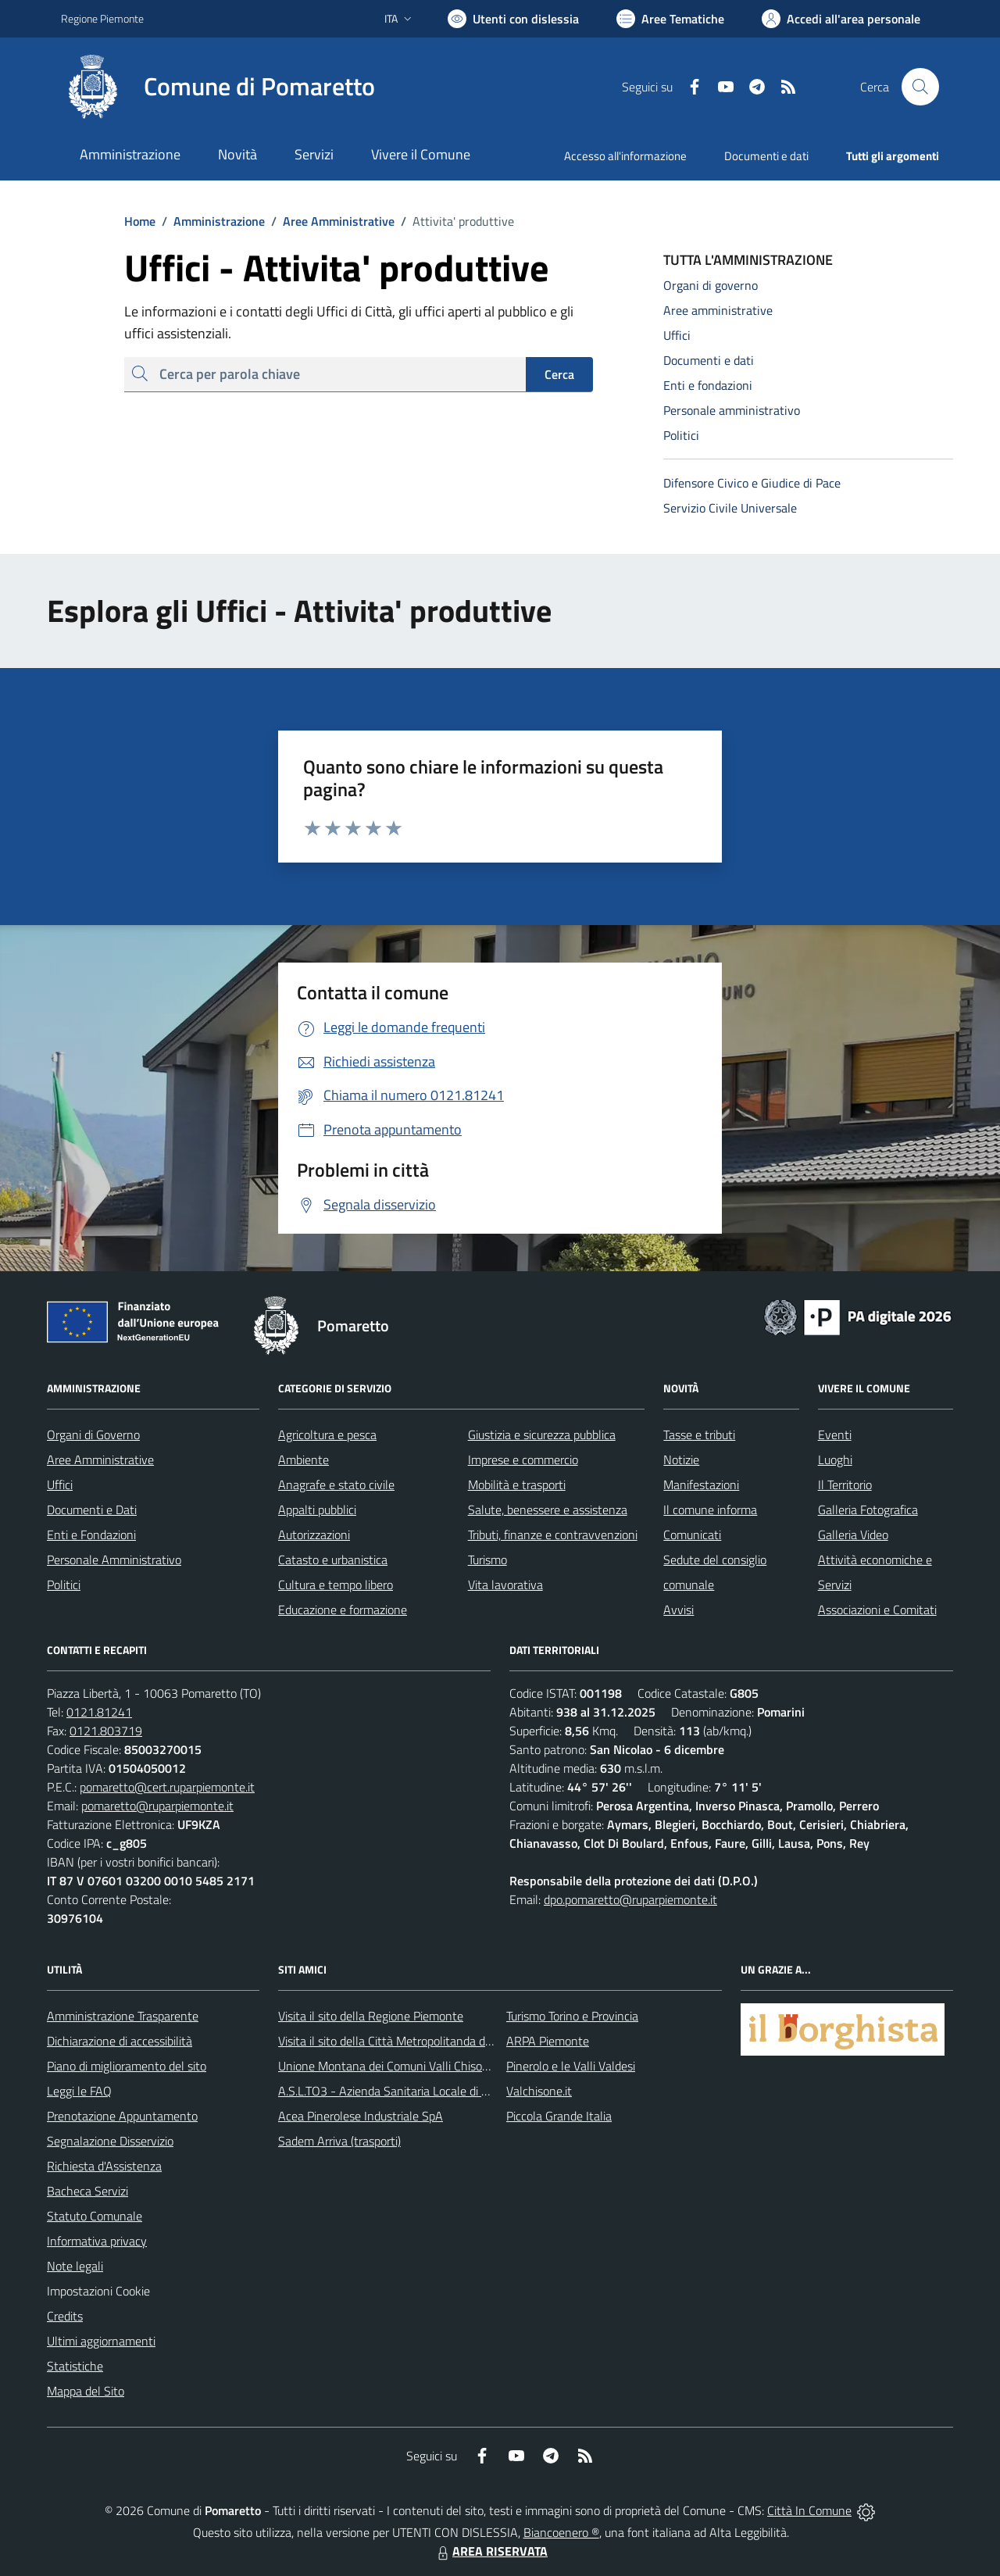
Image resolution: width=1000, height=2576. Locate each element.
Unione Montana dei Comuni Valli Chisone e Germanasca (425, 2065)
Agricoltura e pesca (327, 1434)
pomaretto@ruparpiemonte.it (157, 1805)
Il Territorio (845, 1484)
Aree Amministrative (330, 221)
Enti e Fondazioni (91, 1534)
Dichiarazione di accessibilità (119, 2040)
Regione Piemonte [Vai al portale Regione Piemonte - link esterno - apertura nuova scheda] (102, 18)
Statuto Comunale (94, 2215)
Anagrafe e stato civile (336, 1484)
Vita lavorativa (505, 1584)
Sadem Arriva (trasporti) (339, 2140)
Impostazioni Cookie (98, 2290)
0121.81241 (99, 1711)
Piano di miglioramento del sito (126, 2065)
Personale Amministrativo (114, 1559)
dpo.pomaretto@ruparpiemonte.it (630, 1899)
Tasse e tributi (699, 1434)
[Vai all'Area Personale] (841, 19)
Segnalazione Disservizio (110, 2140)
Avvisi (678, 1609)
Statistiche (75, 2365)
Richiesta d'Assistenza (104, 2165)
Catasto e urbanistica (333, 1559)
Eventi (835, 1434)
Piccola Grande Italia (559, 2115)
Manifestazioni (701, 1484)
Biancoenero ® (561, 2532)
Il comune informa (710, 1509)
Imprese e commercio (523, 1459)
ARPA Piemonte (547, 2040)
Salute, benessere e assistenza (547, 1509)
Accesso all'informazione (625, 156)
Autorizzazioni (314, 1534)
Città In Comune (809, 2510)
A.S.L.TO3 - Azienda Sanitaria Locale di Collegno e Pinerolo (429, 2090)
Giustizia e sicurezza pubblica (542, 1434)
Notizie (681, 1459)
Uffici (60, 1484)
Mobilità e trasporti (517, 1484)
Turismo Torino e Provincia (572, 2015)
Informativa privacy (97, 2240)
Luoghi (835, 1459)
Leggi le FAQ (79, 2090)
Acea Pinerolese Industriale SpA (360, 2115)
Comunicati (692, 1534)
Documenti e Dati (92, 1509)
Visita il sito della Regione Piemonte (370, 2015)
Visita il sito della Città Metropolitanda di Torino (399, 2040)
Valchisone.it (539, 2090)
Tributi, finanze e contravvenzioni (553, 1534)
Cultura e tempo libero (335, 1584)
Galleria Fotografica (868, 1509)
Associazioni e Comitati (877, 1609)
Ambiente (303, 1459)
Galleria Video (853, 1534)
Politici (63, 1584)
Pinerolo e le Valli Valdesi (570, 2065)
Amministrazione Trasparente (122, 2015)
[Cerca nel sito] (920, 86)
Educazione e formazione (342, 1609)
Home (139, 221)
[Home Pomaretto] (218, 87)
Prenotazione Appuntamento (122, 2115)
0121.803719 (106, 1730)
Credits (65, 2315)
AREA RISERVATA (491, 2551)
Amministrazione (210, 221)
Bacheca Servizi (87, 2190)
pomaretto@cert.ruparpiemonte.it (167, 1786)
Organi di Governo (93, 1434)
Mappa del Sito (85, 2390)
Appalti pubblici (317, 1509)
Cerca (559, 374)
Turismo (487, 1559)
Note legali (75, 2265)
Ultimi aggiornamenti (101, 2340)
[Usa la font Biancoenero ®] (513, 19)
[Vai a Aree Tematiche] (670, 19)
